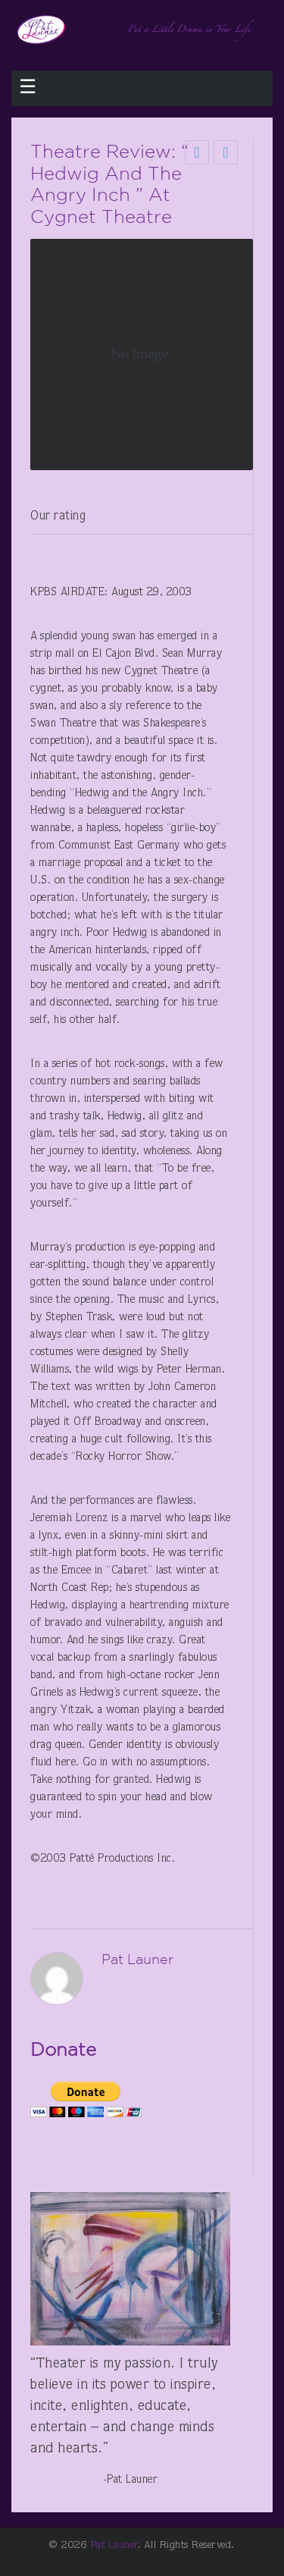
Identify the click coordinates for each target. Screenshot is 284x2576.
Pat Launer (114, 2545)
